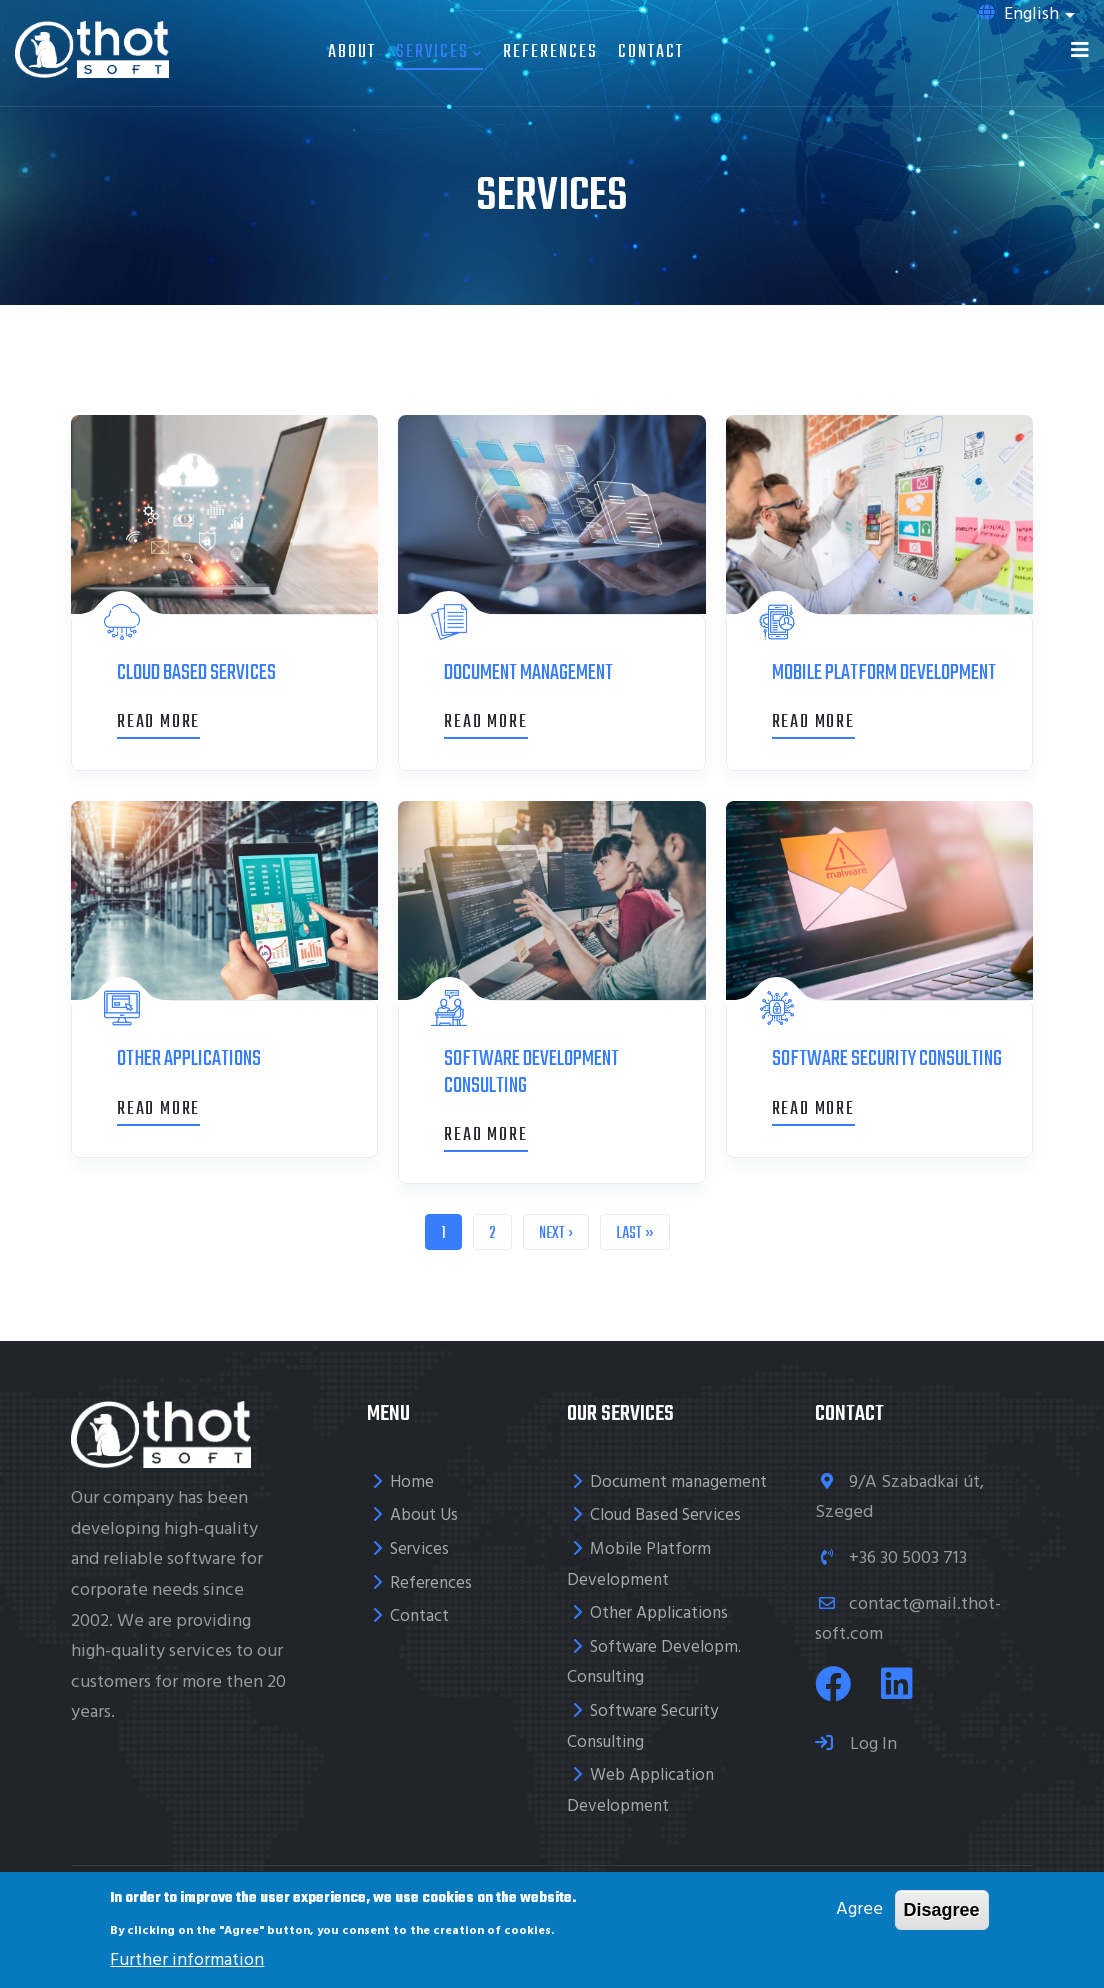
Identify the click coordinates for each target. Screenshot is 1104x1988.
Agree (859, 1909)
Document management (678, 1482)
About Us (424, 1515)
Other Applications (659, 1613)
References (550, 52)
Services (439, 52)
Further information (187, 1960)
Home (412, 1482)
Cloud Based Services (665, 1515)
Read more (158, 722)
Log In (871, 1744)
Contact (651, 52)
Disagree (942, 1910)
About (352, 52)
